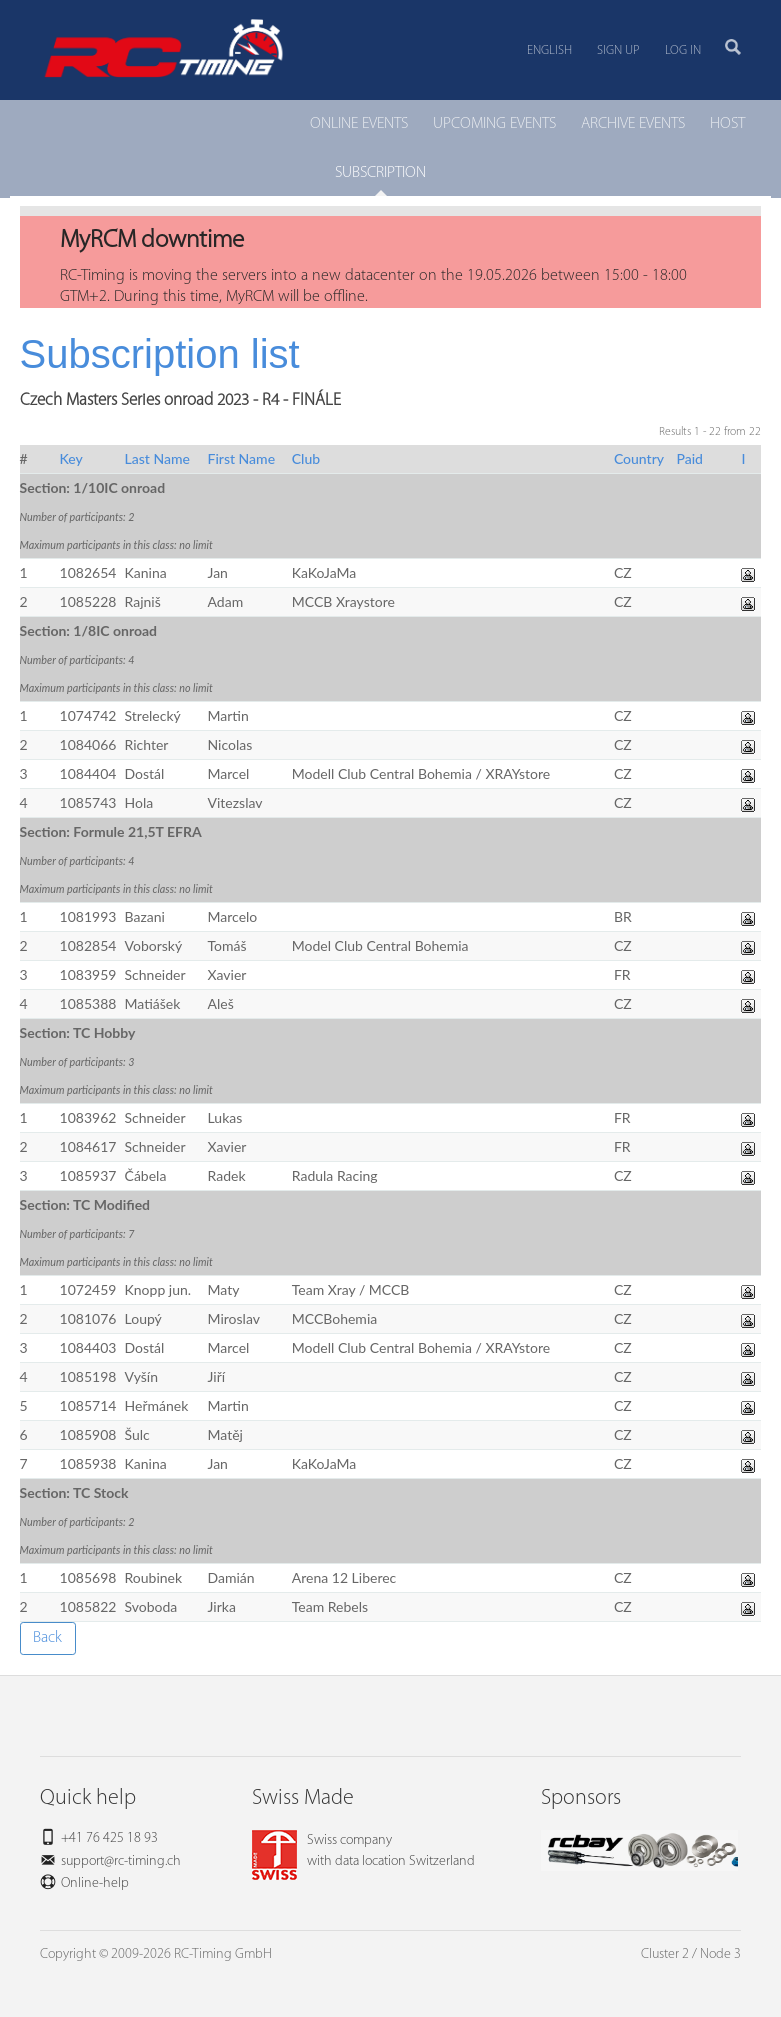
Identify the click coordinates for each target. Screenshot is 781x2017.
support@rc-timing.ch (121, 1861)
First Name (242, 458)
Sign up (618, 50)
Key (71, 458)
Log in (683, 50)
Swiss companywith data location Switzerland (363, 1851)
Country (639, 458)
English (549, 50)
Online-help (95, 1883)
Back (47, 1638)
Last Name (157, 458)
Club (306, 458)
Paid (689, 458)
